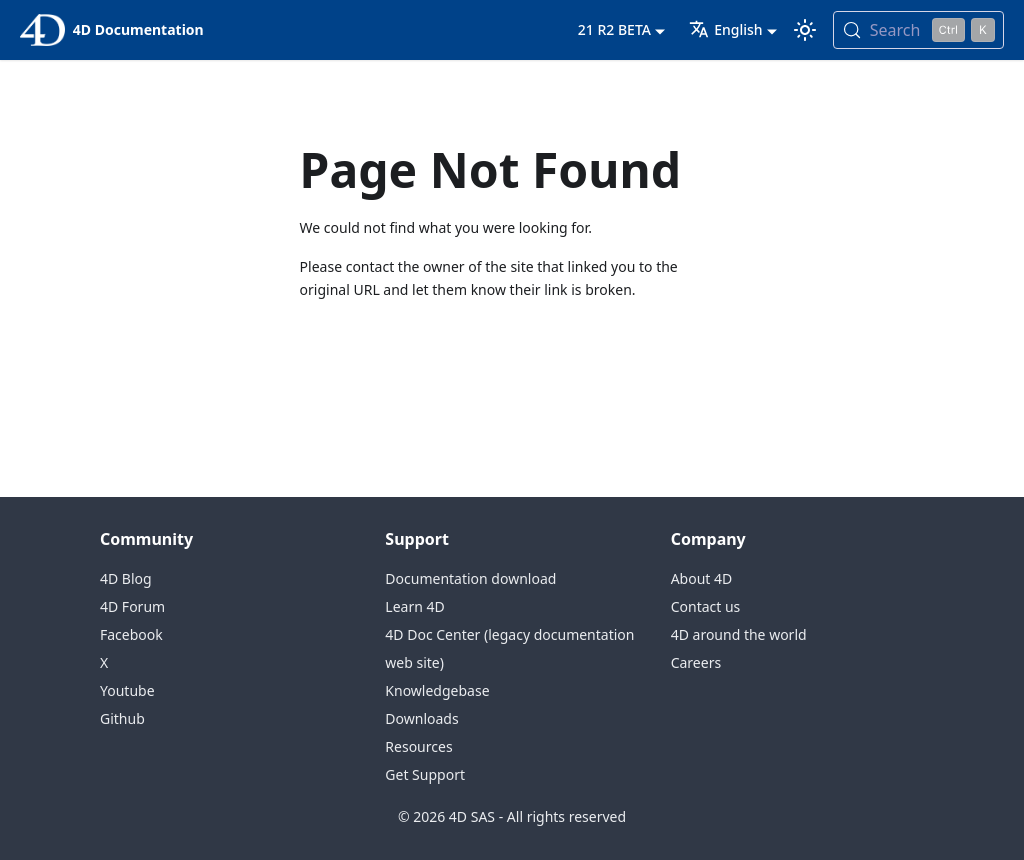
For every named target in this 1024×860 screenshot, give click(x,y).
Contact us (706, 606)
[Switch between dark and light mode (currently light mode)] (805, 30)
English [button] (725, 29)
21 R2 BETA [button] (614, 29)
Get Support (425, 774)
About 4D (702, 578)
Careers (696, 662)
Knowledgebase (437, 690)
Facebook (131, 634)
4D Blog (126, 578)
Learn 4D (414, 606)
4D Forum (132, 606)
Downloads (421, 718)
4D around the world (739, 634)
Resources (418, 746)
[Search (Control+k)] (918, 30)
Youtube (127, 690)
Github (122, 718)
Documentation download (470, 578)
